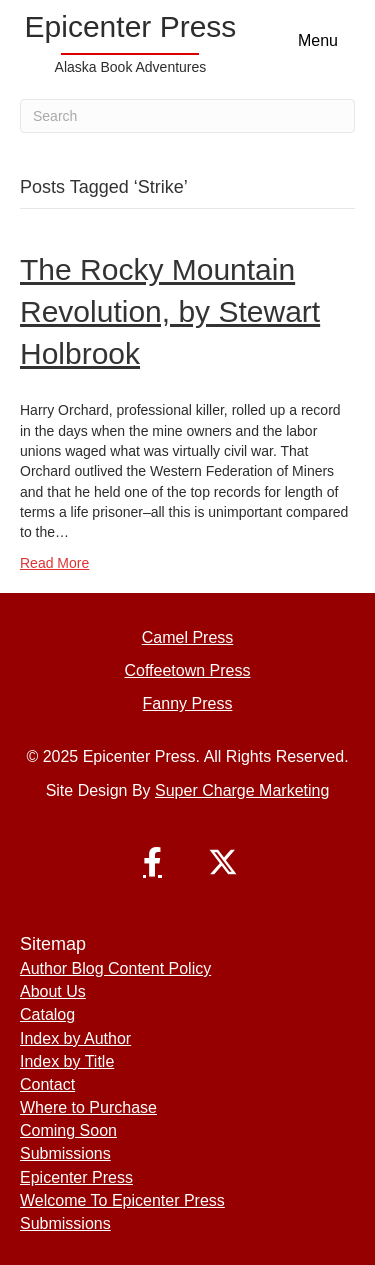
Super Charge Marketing (242, 790)
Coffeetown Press (188, 670)
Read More (54, 563)
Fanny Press (188, 703)
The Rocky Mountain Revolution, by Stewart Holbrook (170, 311)
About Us (53, 991)
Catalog (47, 1014)
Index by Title (67, 1061)
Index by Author (75, 1038)
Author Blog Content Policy (115, 968)
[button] (153, 862)
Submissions (65, 1153)
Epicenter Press (76, 1177)
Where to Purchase (88, 1107)
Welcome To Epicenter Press (122, 1200)
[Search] (187, 116)
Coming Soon (68, 1130)
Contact (47, 1084)
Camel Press (188, 637)
